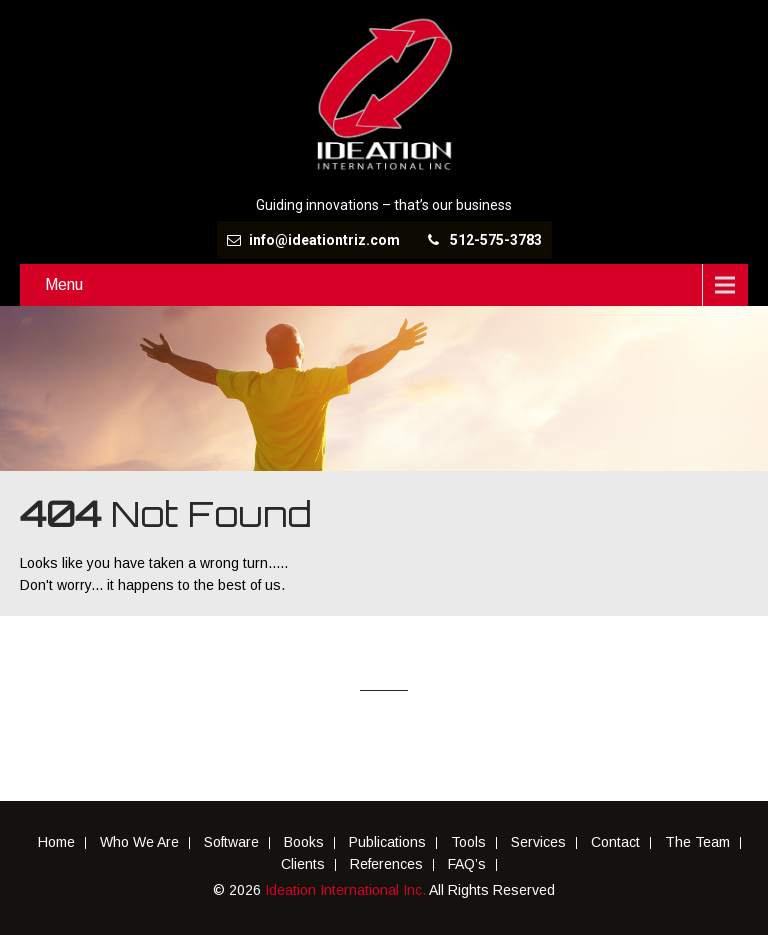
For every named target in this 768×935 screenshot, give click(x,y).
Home (56, 843)
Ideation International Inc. (347, 890)
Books (304, 843)
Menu (64, 284)
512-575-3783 (496, 240)
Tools (468, 843)
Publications (387, 843)
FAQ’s (467, 865)
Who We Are (139, 843)
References (386, 865)
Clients (303, 865)
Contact (615, 843)
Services (538, 843)
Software (231, 843)
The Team (697, 843)
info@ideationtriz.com (324, 240)
